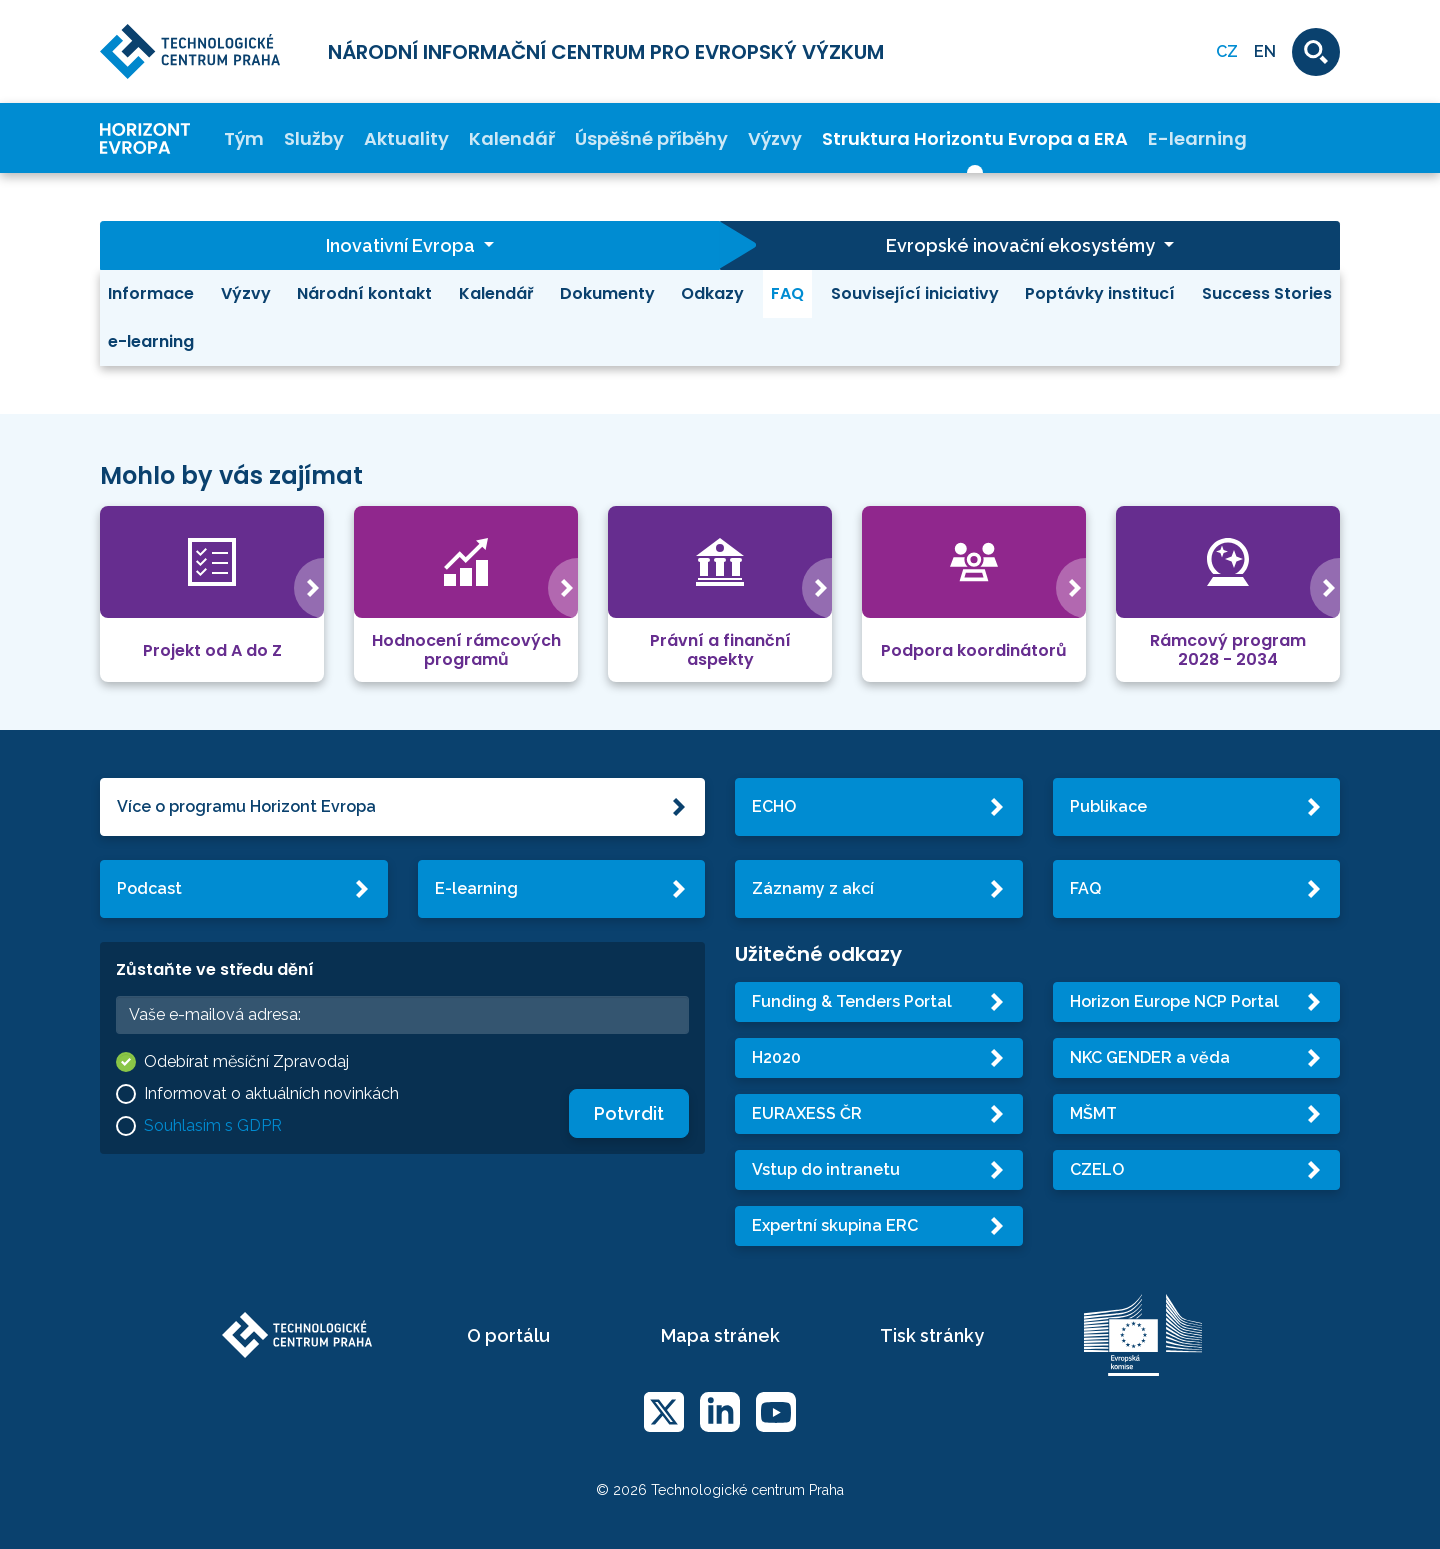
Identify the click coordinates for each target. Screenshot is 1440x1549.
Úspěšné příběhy (651, 138)
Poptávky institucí (1100, 293)
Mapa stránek (720, 1335)
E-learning (1197, 138)
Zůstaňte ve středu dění (215, 969)
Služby (314, 138)
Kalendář (512, 138)
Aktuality (406, 138)
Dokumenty (607, 293)
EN (1265, 51)
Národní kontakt (364, 293)
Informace (151, 293)
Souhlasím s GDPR (213, 1125)
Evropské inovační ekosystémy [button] (1022, 245)
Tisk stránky (932, 1335)
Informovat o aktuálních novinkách (271, 1093)
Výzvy (775, 138)
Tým (244, 138)
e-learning (151, 341)
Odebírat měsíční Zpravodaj (246, 1061)
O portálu (508, 1335)
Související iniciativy (915, 293)
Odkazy (712, 293)
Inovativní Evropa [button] (402, 245)
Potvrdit (629, 1113)
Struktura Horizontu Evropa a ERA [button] (975, 138)
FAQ (787, 293)
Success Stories (1267, 293)
